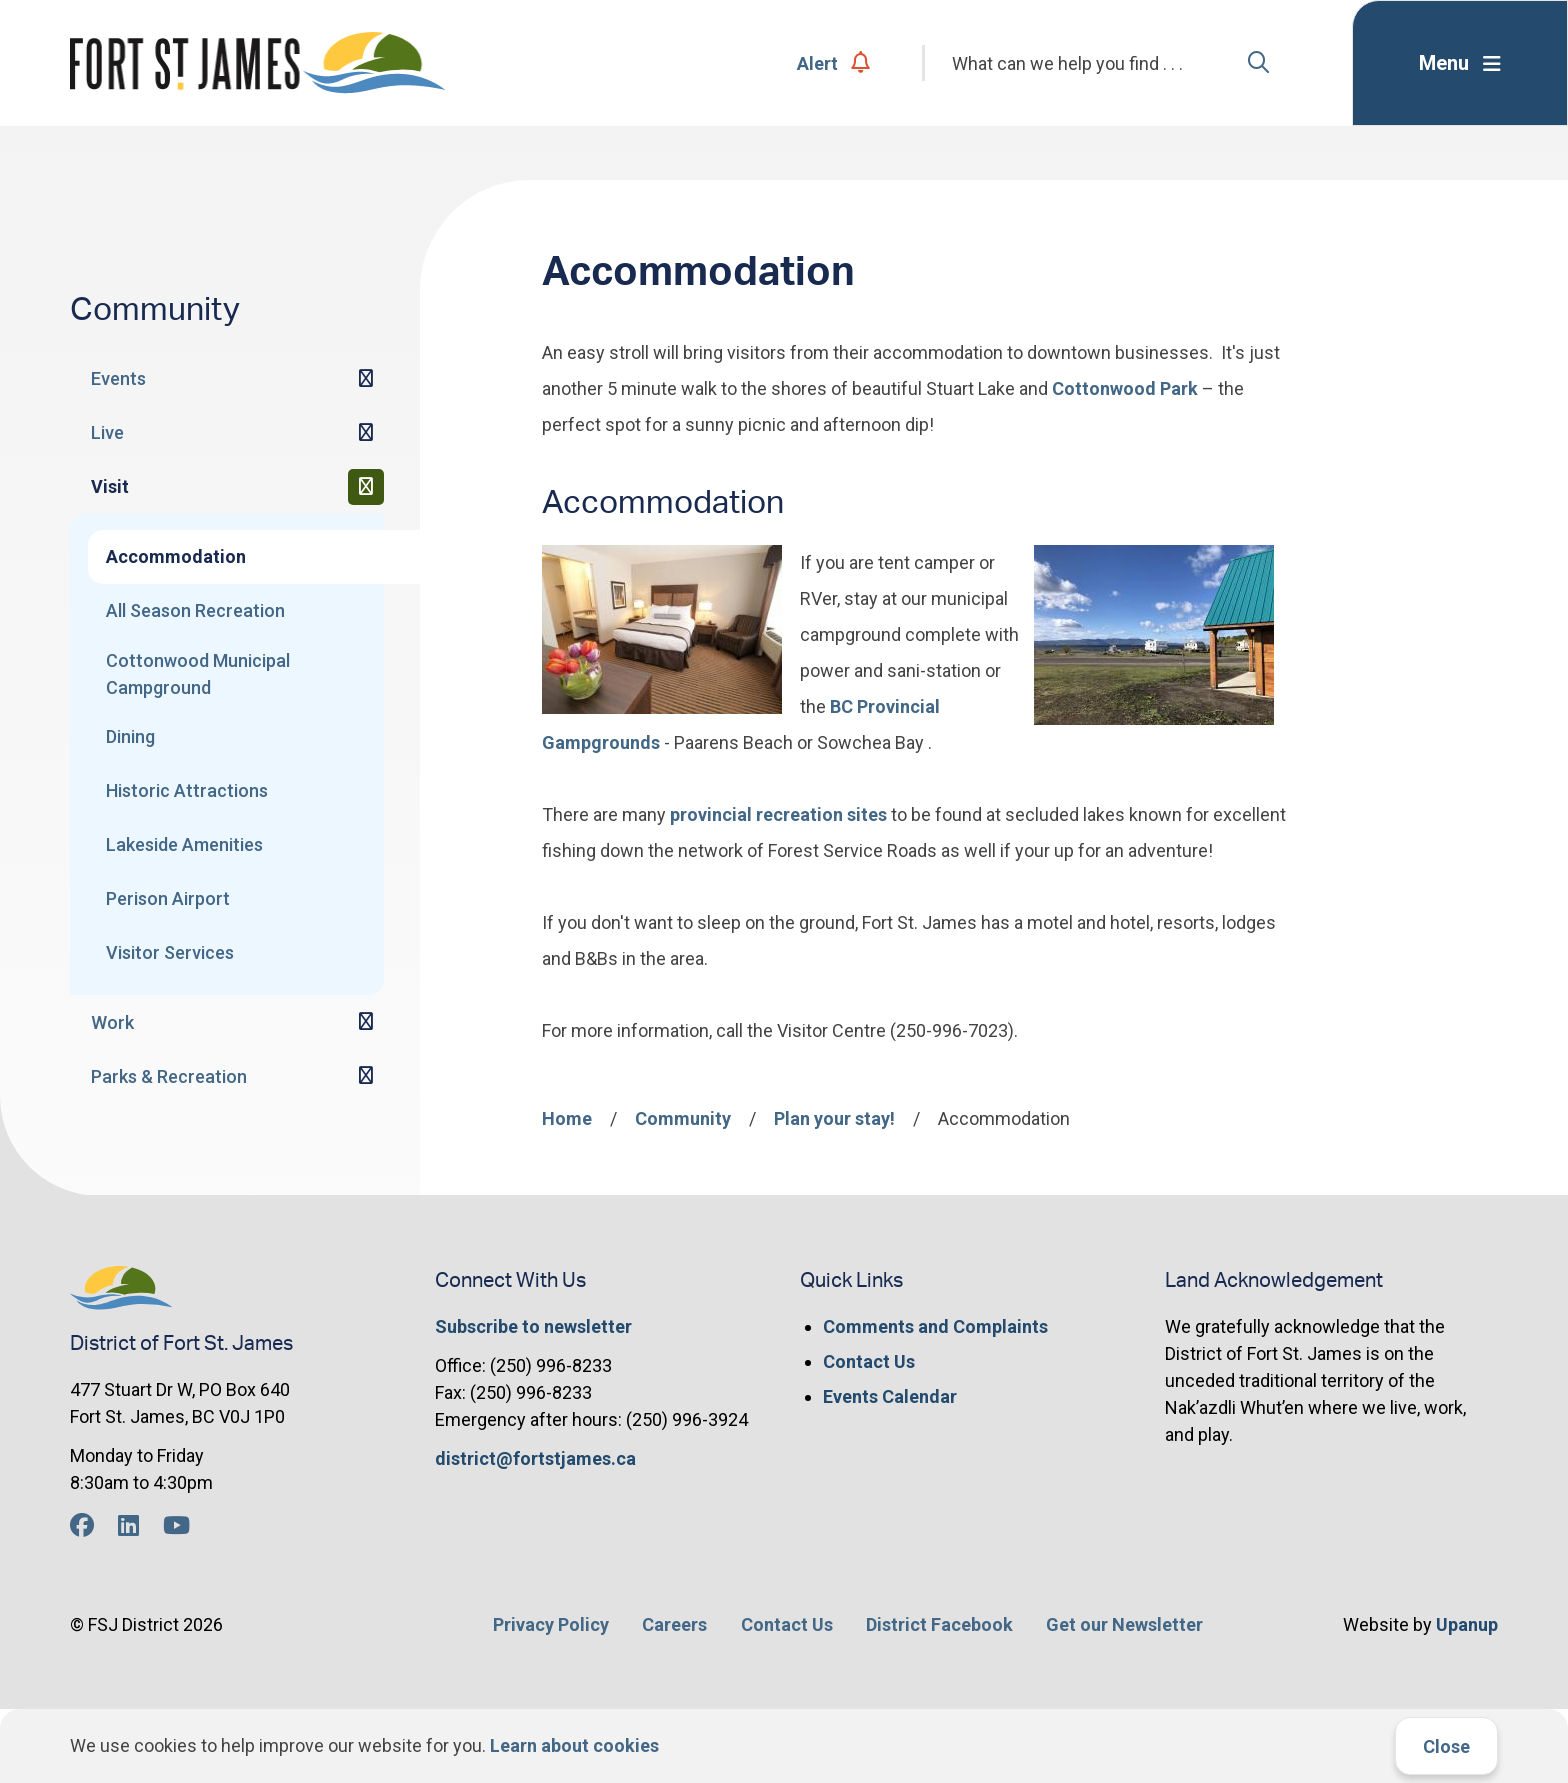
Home (567, 1118)
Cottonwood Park (1125, 388)
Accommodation (176, 556)
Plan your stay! (834, 1118)
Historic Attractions (187, 790)
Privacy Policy (551, 1624)
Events (118, 378)
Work (112, 1022)
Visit (110, 486)
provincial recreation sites (778, 814)
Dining (130, 736)
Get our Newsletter (1124, 1624)
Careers (674, 1624)
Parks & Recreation (169, 1076)
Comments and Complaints (935, 1326)
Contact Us (869, 1361)
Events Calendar (890, 1396)
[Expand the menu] (1460, 63)
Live (107, 432)
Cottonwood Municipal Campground (198, 674)
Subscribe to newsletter (533, 1326)
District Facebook (939, 1624)
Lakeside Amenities (184, 844)
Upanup (1467, 1624)
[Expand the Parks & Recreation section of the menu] (366, 1076)
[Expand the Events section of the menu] (366, 379)
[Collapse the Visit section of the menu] (366, 487)
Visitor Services (170, 952)
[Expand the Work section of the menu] (366, 1022)
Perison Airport (168, 898)
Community (683, 1118)
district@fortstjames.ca (535, 1458)
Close (1446, 1746)
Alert (833, 63)
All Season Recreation (195, 610)
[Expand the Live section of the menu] (366, 433)
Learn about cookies (574, 1745)
